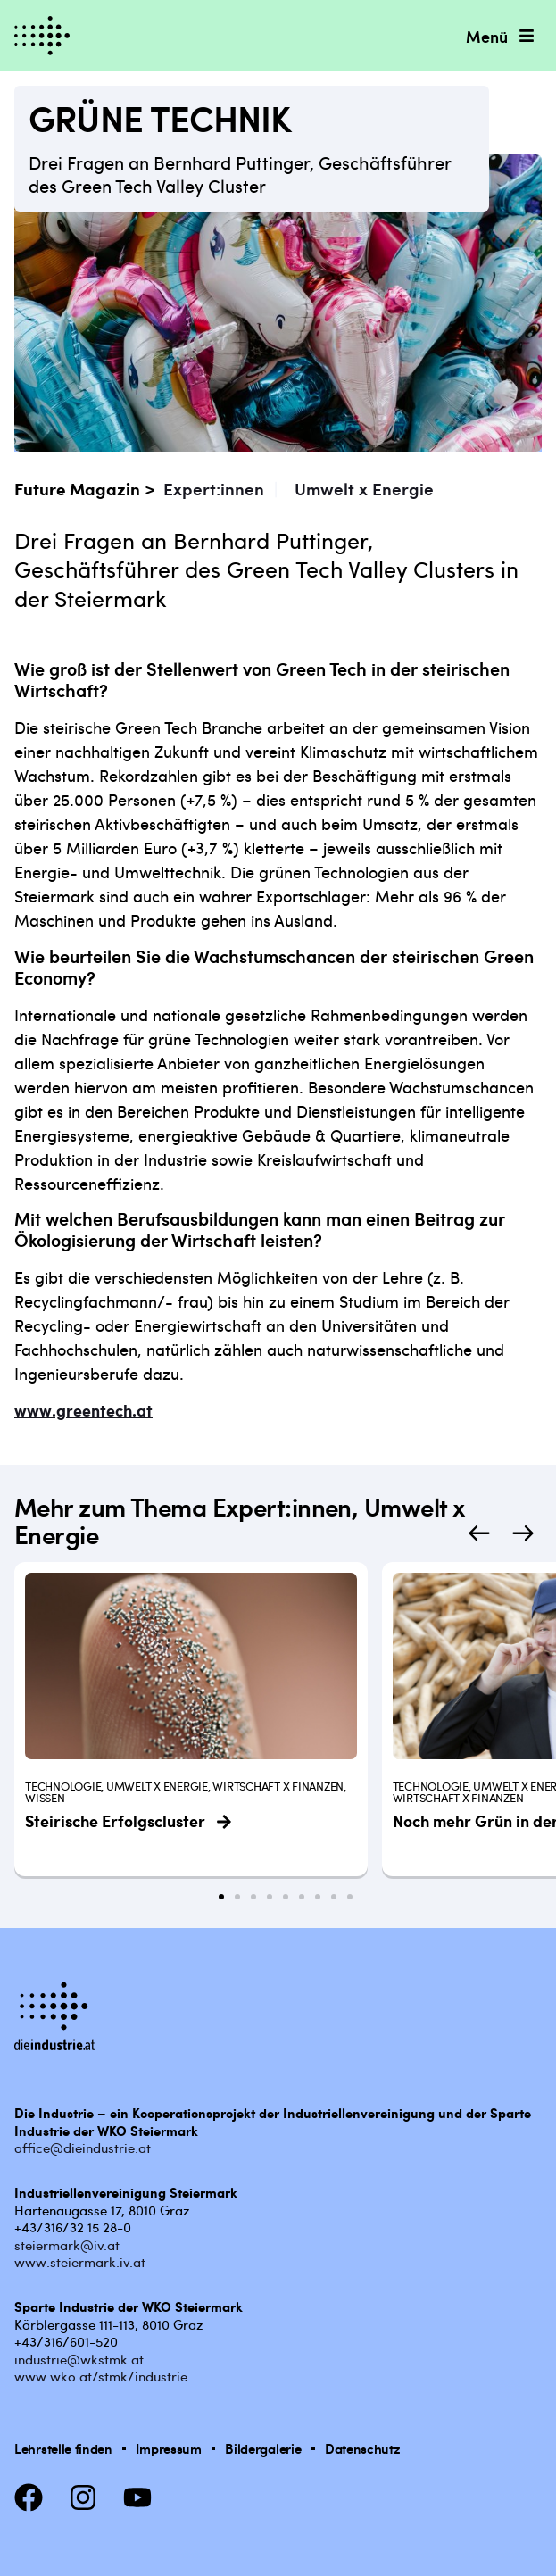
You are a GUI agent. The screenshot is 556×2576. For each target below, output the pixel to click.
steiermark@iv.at (67, 2245)
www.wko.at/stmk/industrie (100, 2376)
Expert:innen (213, 488)
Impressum (168, 2448)
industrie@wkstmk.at (79, 2359)
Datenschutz (363, 2448)
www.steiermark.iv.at (79, 2262)
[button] (479, 1534)
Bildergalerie (263, 2448)
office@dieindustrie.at (82, 2147)
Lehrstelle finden (63, 2448)
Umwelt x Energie (364, 488)
